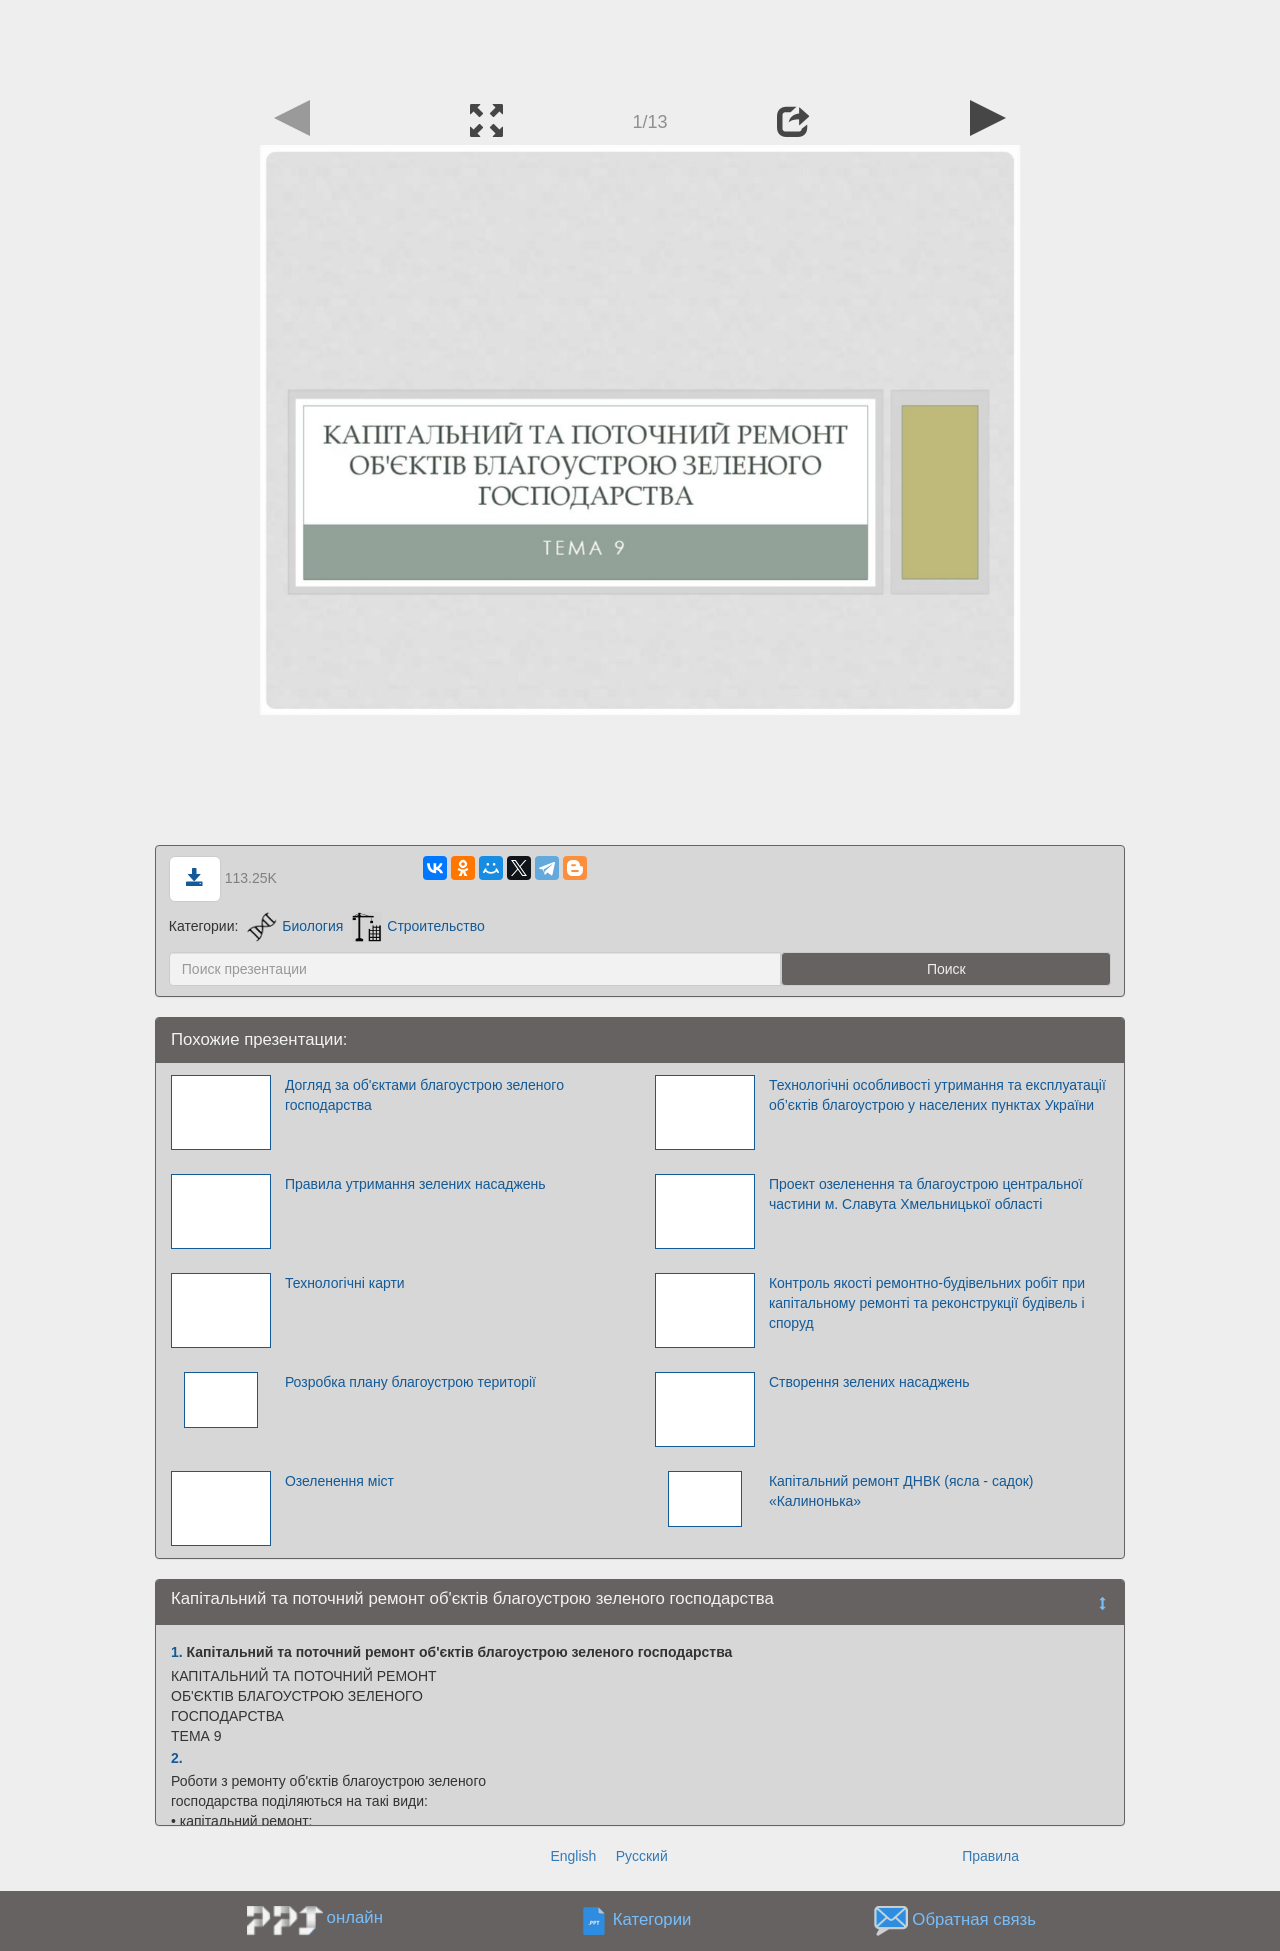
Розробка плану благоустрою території (410, 1382)
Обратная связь (974, 1919)
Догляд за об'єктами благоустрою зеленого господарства (424, 1095)
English (573, 1856)
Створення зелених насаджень (869, 1382)
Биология (295, 926)
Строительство (418, 926)
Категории (652, 1919)
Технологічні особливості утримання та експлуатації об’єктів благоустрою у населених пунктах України (937, 1095)
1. (177, 1652)
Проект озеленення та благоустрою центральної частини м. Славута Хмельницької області (926, 1194)
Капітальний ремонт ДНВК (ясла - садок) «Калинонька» (901, 1491)
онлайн (355, 1917)
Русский (642, 1856)
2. (177, 1758)
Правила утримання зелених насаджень (415, 1184)
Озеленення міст (339, 1481)
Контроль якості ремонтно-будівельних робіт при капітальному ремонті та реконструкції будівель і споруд (927, 1303)
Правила (990, 1856)
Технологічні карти (345, 1283)
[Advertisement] (640, 45)
